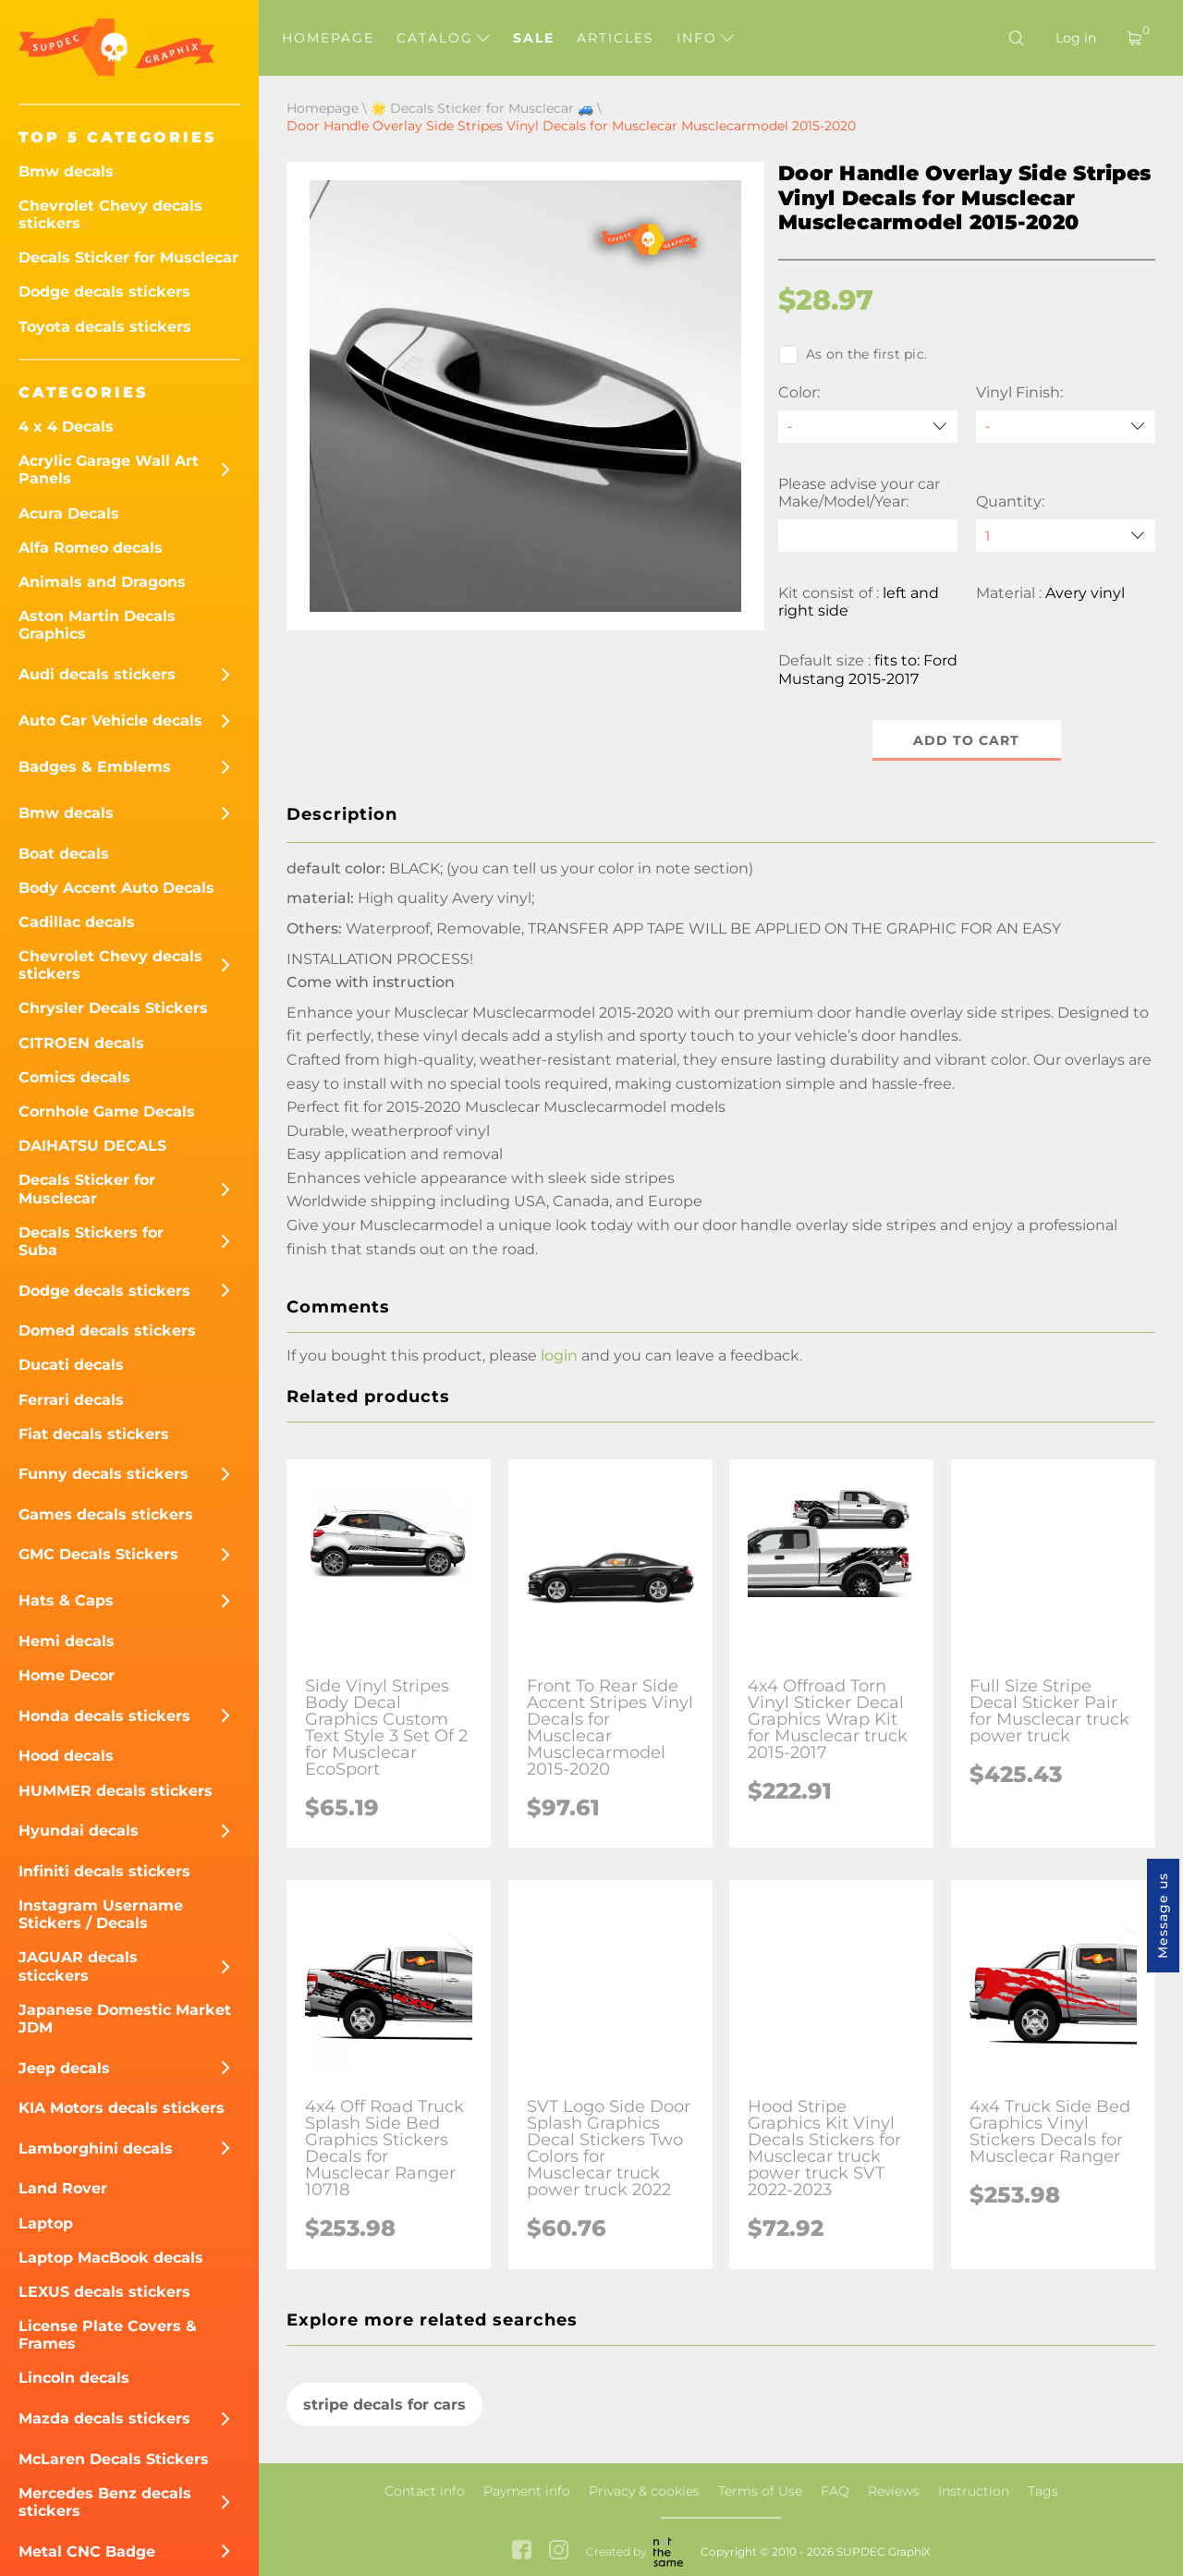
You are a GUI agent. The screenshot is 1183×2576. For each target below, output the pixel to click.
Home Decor (66, 1675)
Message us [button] (1162, 1916)
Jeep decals (64, 2068)
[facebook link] (521, 2551)
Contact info (424, 2491)
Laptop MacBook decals (110, 2257)
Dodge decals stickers (104, 291)
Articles (615, 38)
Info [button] (705, 38)
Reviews (894, 2491)
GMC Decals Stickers (98, 1554)
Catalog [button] (443, 38)
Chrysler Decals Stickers (113, 1008)
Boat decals (63, 853)
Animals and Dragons (102, 582)
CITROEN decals (81, 1043)
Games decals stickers (105, 1514)
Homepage (328, 38)
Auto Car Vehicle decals (110, 720)
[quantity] (1065, 535)
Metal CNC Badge (86, 2551)
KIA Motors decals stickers (121, 2108)
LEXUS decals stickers (104, 2292)
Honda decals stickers (104, 1716)
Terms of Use (760, 2491)
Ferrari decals (71, 1400)
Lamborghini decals (95, 2148)
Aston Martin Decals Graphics (97, 624)
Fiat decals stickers (93, 1434)
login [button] (559, 1355)
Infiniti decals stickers (104, 1871)
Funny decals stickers (103, 1474)
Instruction (973, 2491)
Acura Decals (68, 513)
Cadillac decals (76, 922)
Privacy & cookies (644, 2491)
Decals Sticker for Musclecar (128, 257)
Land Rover (62, 2188)
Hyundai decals (78, 1830)
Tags (1043, 2491)
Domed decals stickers (107, 1330)
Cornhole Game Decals (106, 1111)
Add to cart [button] (967, 740)
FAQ (835, 2491)
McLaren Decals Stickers (113, 2459)
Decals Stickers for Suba (91, 1241)
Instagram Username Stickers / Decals (100, 1914)
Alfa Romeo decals (90, 547)
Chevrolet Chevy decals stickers (110, 214)
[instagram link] (558, 2551)
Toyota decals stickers (104, 327)
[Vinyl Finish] (1065, 426)
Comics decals (74, 1077)
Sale (534, 38)
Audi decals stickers (97, 674)
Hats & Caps (66, 1600)
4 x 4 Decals (66, 426)
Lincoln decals (73, 2378)
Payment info (526, 2491)
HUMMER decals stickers (115, 1791)
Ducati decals (71, 1364)
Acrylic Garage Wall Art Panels (108, 469)
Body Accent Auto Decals (116, 888)
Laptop (45, 2223)
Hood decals (66, 1755)
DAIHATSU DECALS (92, 1145)
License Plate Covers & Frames (107, 2334)
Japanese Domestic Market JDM (124, 2018)
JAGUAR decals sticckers (78, 1966)
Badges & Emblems (94, 766)
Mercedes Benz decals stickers (104, 2502)
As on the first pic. (852, 355)
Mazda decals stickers (104, 2418)
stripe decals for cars (384, 2404)
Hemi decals (66, 1641)
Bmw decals (66, 171)
